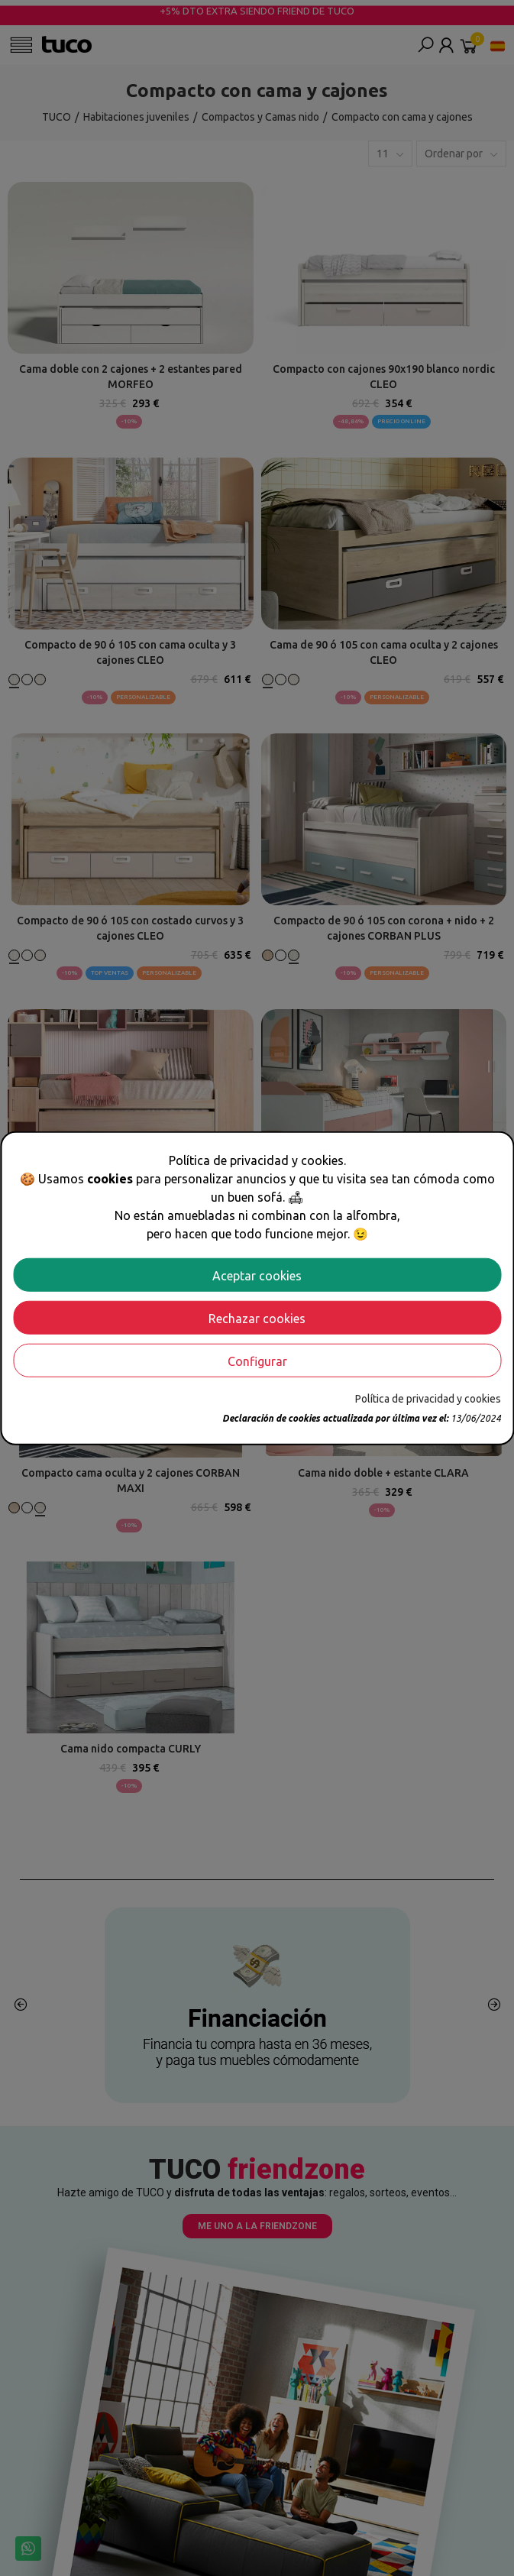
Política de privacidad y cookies (428, 1398)
